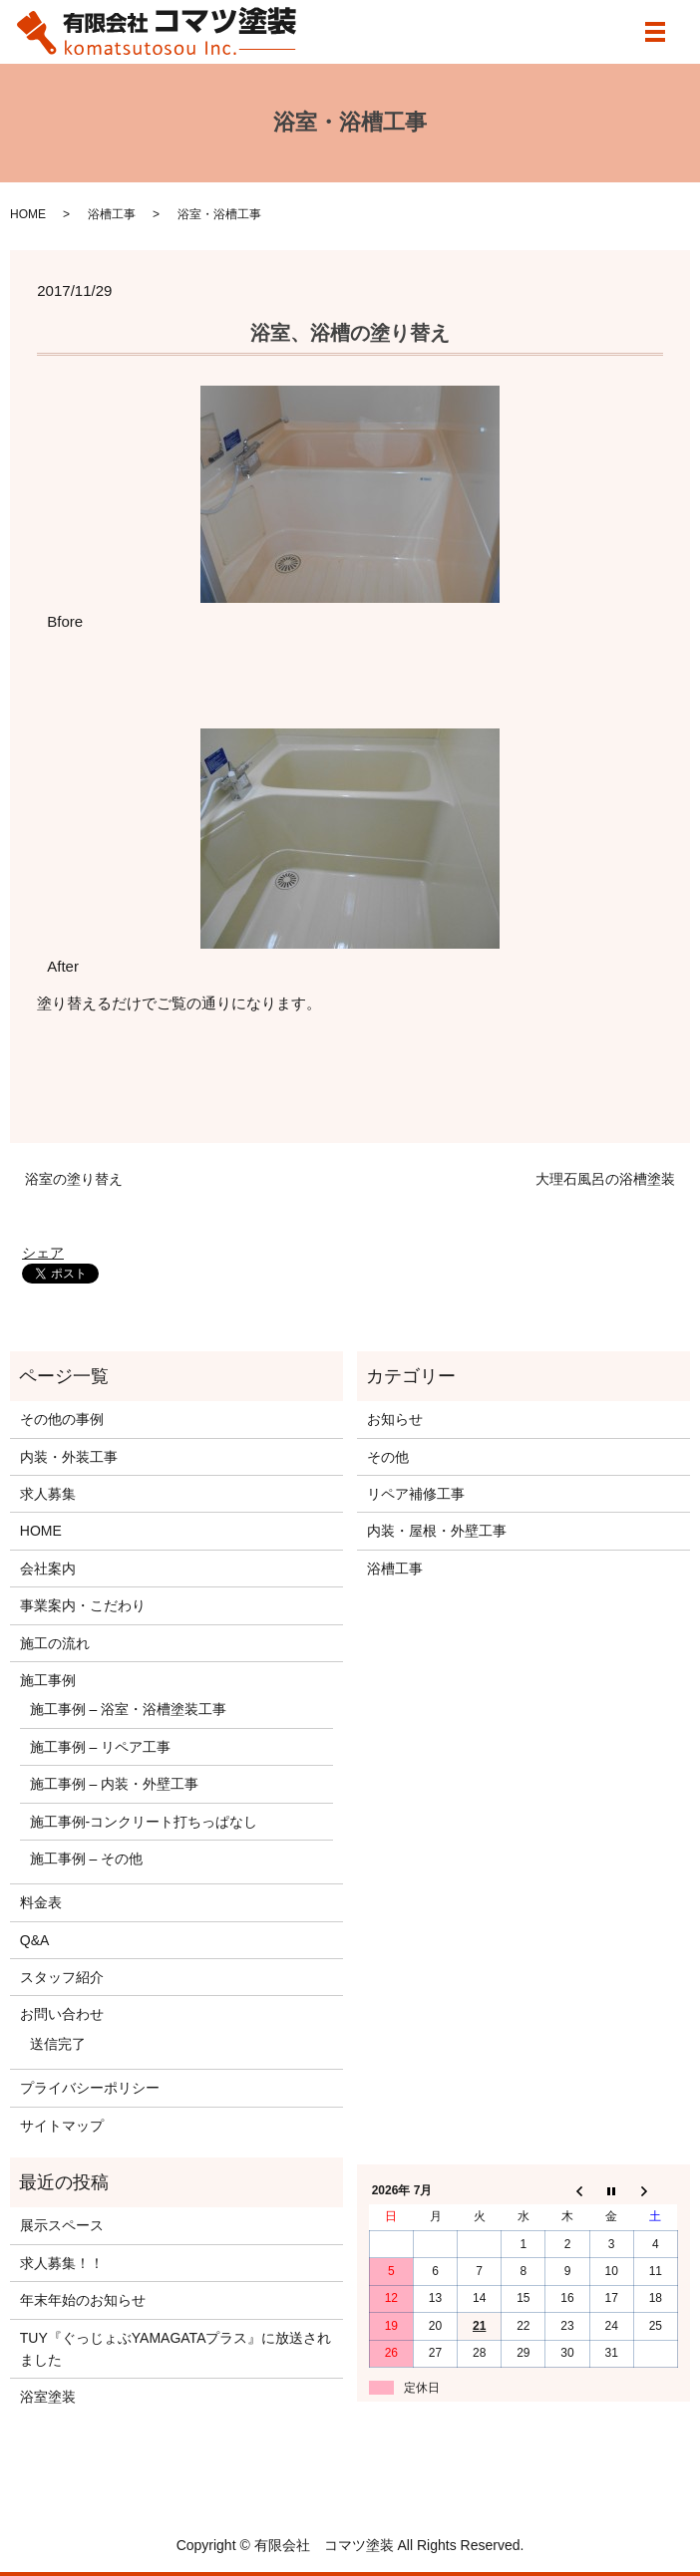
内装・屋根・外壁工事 (437, 1531)
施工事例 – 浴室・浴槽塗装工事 (128, 1709)
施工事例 (48, 1680)
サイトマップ (62, 2126)
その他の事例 (62, 1419)
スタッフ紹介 (62, 1977)
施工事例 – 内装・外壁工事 (114, 1784)
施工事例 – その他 (87, 1858)
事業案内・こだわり (83, 1605)
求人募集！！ (62, 2263)
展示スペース (62, 2225)
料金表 (41, 1902)
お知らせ (395, 1419)
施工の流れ (55, 1643)
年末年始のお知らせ (83, 2300)
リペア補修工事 (416, 1494)
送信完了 (58, 2044)
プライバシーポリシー (90, 2088)
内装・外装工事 (69, 1457)
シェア (43, 1253)
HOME (28, 214)
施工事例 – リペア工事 (101, 1747)
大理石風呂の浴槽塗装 (605, 1179)
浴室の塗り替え (74, 1179)
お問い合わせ (62, 2014)
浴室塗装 (48, 2397)
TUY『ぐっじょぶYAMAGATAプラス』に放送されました (176, 2349)
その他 (388, 1457)
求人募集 (48, 1494)
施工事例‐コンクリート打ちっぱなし (144, 1822)
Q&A (35, 1940)
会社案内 (48, 1568)
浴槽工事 (112, 214)
